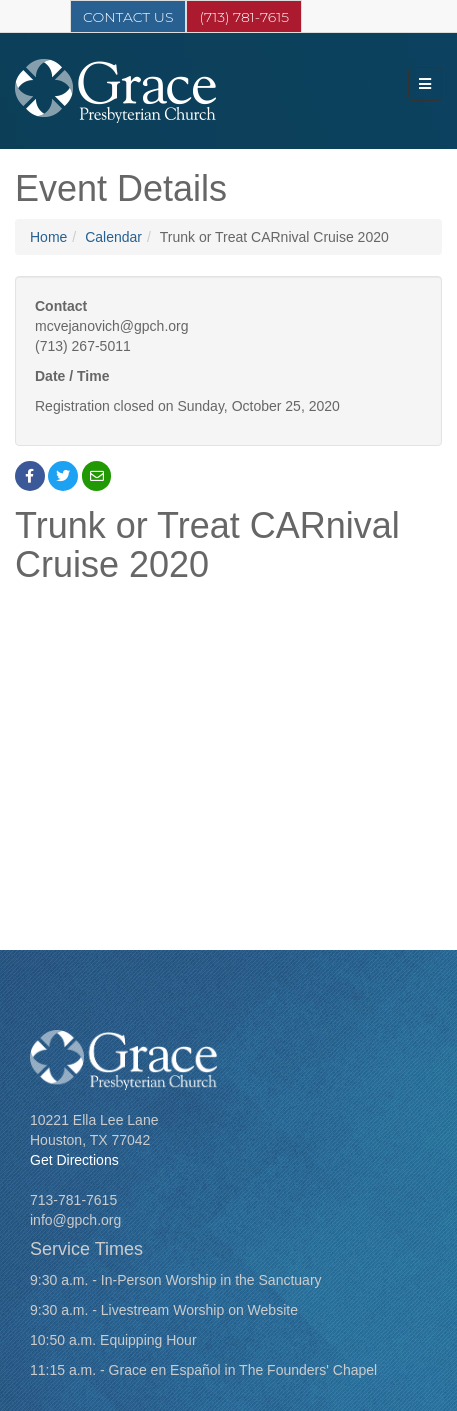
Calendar (113, 237)
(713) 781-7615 (244, 17)
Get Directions (74, 1160)
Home (48, 237)
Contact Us (128, 17)
